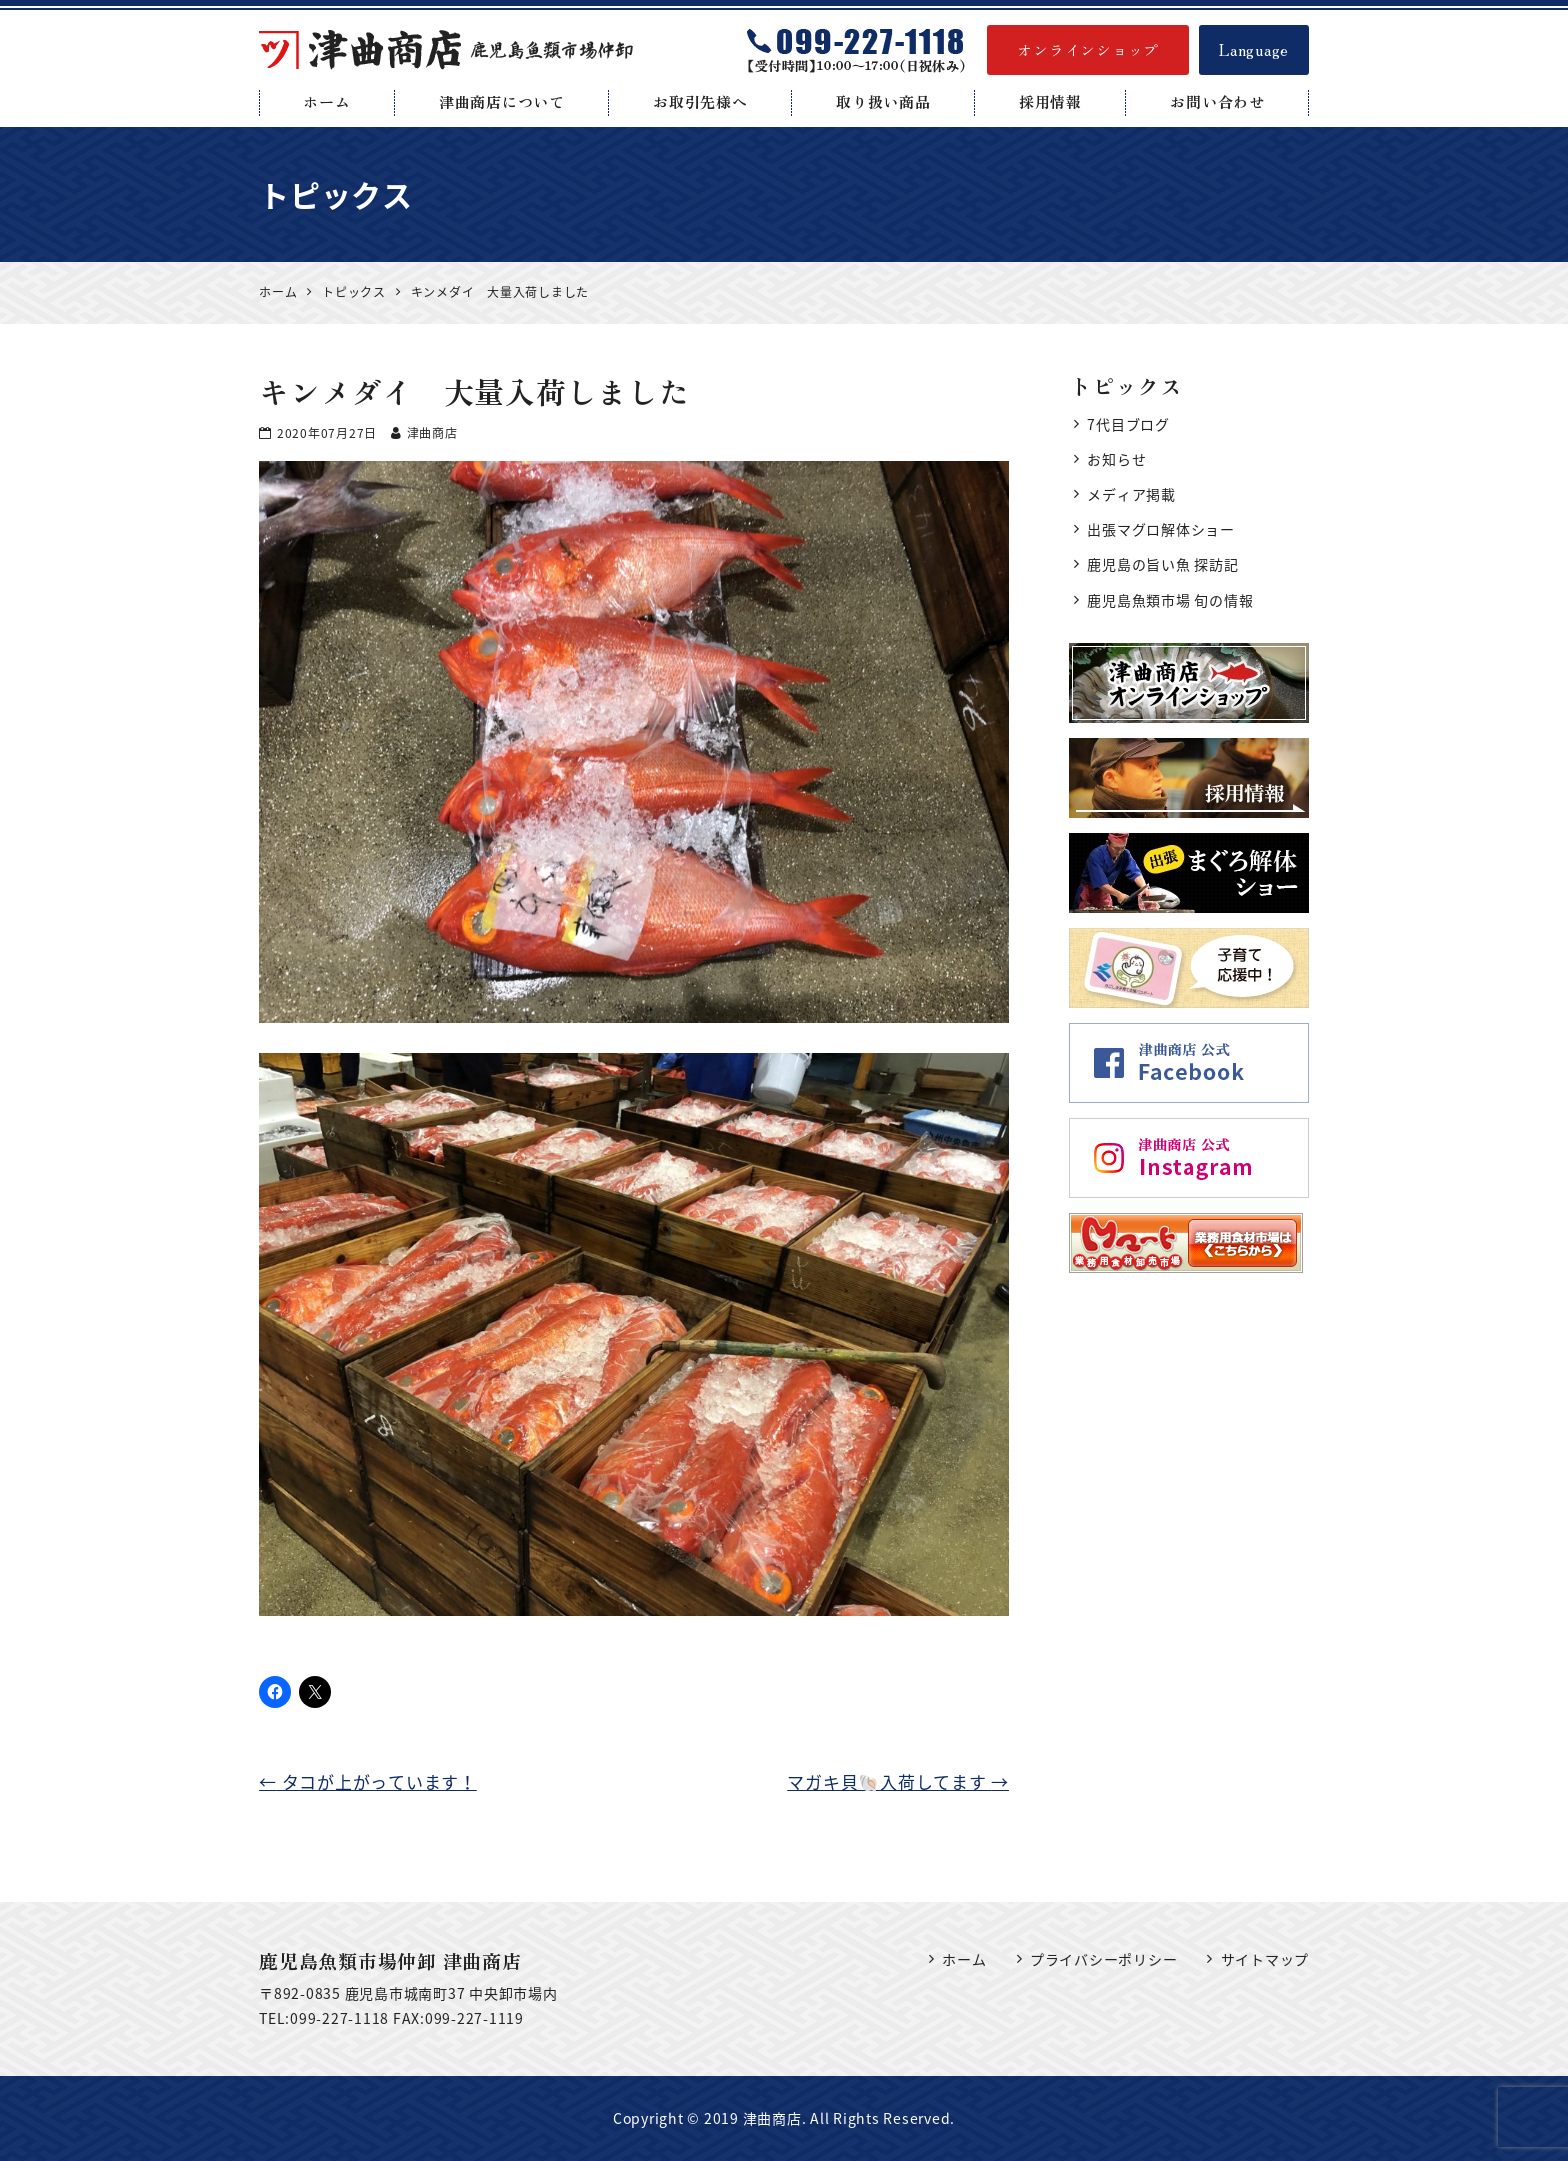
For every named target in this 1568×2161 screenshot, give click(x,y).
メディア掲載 (1131, 494)
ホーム (326, 101)
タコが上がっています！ (368, 1781)
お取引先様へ (700, 101)
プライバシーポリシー (1104, 1959)
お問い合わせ (1217, 101)
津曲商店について (502, 101)
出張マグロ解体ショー (1161, 529)
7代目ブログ (1128, 424)
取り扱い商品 (883, 101)
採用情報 (1050, 101)
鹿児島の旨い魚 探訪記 (1162, 564)
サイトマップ (1265, 1959)
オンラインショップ (1088, 49)
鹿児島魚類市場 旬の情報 (1170, 600)
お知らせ (1116, 459)
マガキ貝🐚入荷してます (898, 1781)
